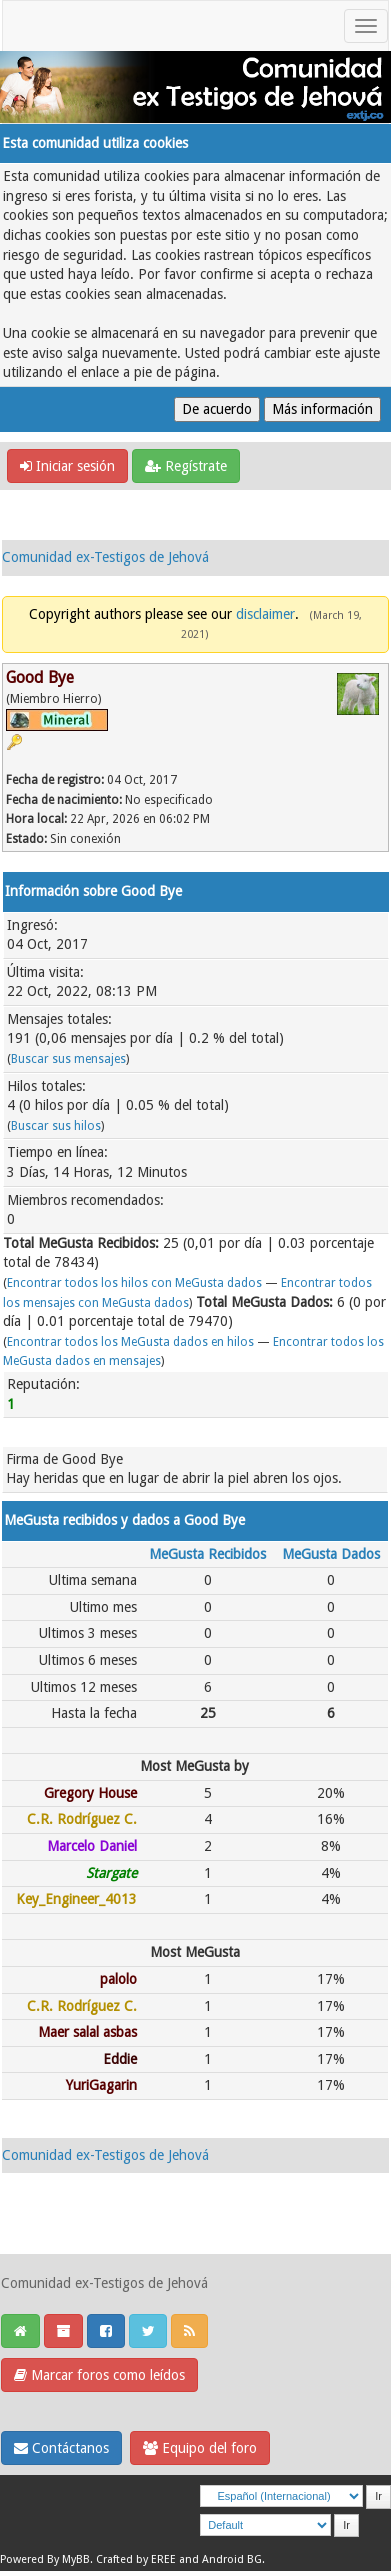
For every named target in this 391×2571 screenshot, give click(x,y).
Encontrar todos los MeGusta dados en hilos (130, 1342)
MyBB (76, 2559)
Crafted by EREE (136, 2559)
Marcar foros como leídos (99, 2375)
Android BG (232, 2559)
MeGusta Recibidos (207, 1554)
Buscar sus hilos (56, 1126)
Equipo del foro (200, 2448)
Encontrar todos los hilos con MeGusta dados (134, 1283)
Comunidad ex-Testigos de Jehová (105, 557)
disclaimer (265, 614)
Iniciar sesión (67, 466)
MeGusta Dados (331, 1554)
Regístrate (186, 466)
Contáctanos (61, 2448)
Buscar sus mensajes (68, 1059)
